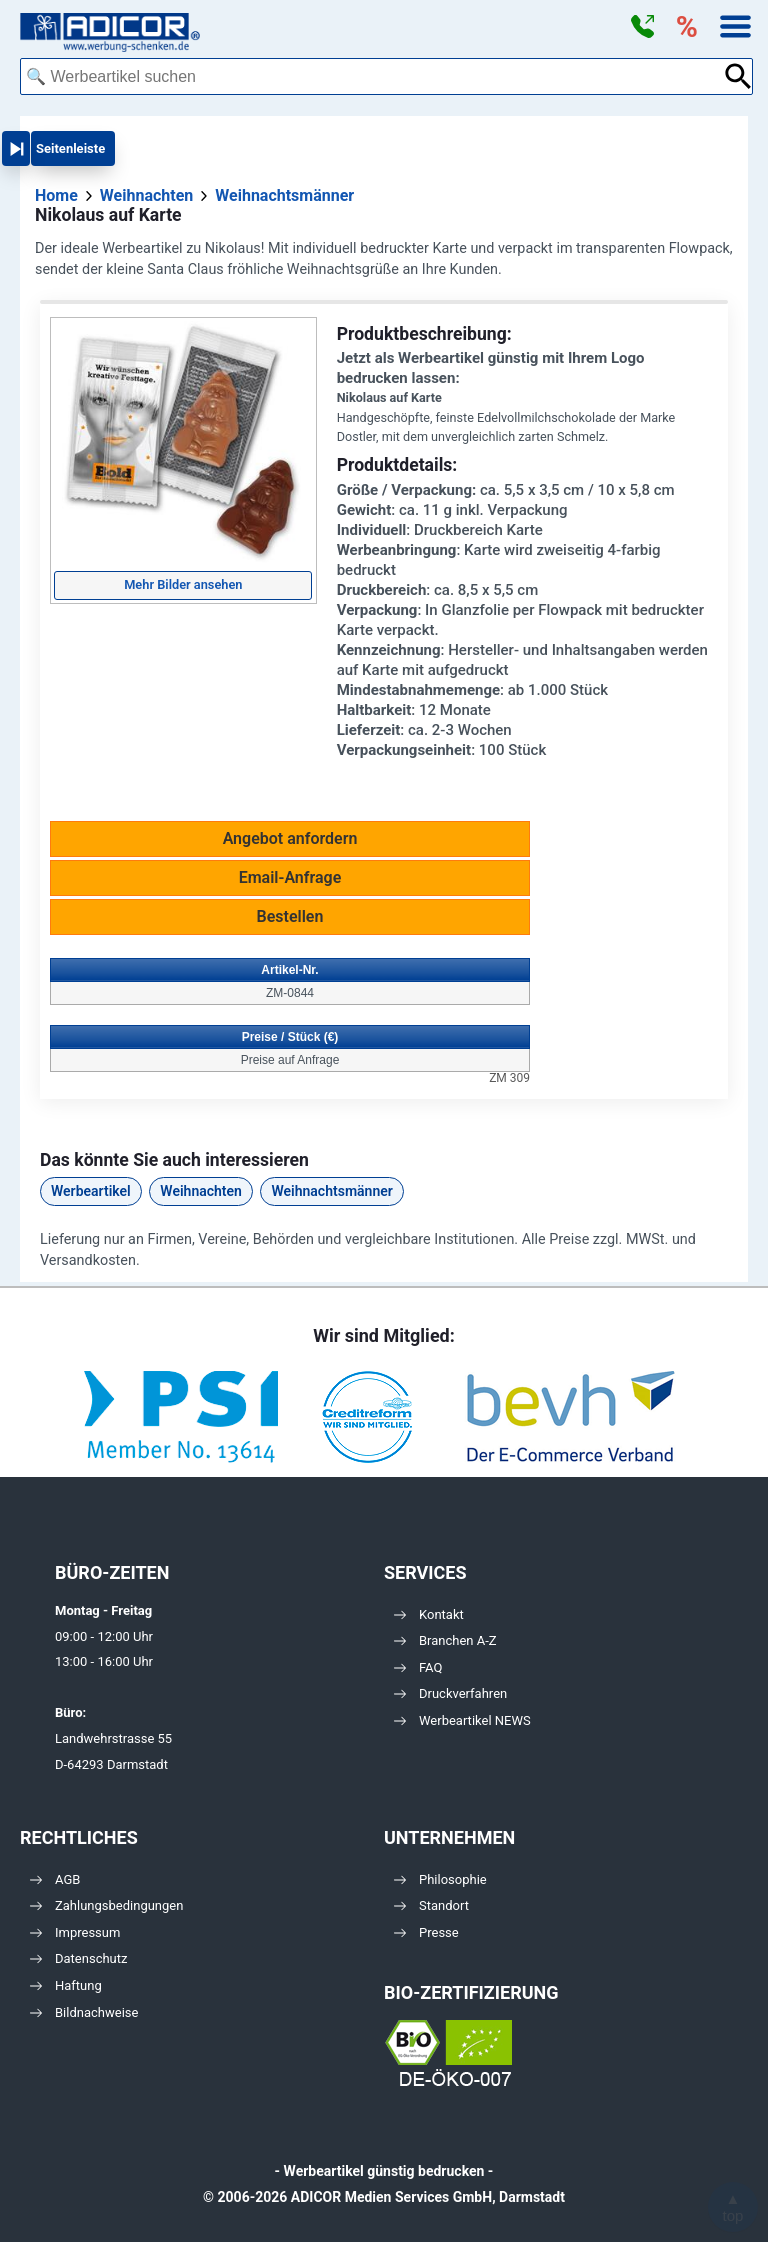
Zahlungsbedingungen (106, 1905)
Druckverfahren (450, 1693)
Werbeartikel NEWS (462, 1720)
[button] (642, 27)
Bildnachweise (84, 2012)
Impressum (75, 1932)
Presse (426, 1932)
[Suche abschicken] (738, 76)
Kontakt (429, 1614)
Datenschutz (78, 1958)
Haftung (66, 1985)
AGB (55, 1879)
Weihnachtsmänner (331, 1191)
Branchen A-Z (445, 1640)
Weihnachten (201, 1191)
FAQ (418, 1667)
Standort (431, 1905)
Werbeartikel (91, 1191)
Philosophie (440, 1879)
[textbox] (371, 76)
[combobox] (371, 76)
